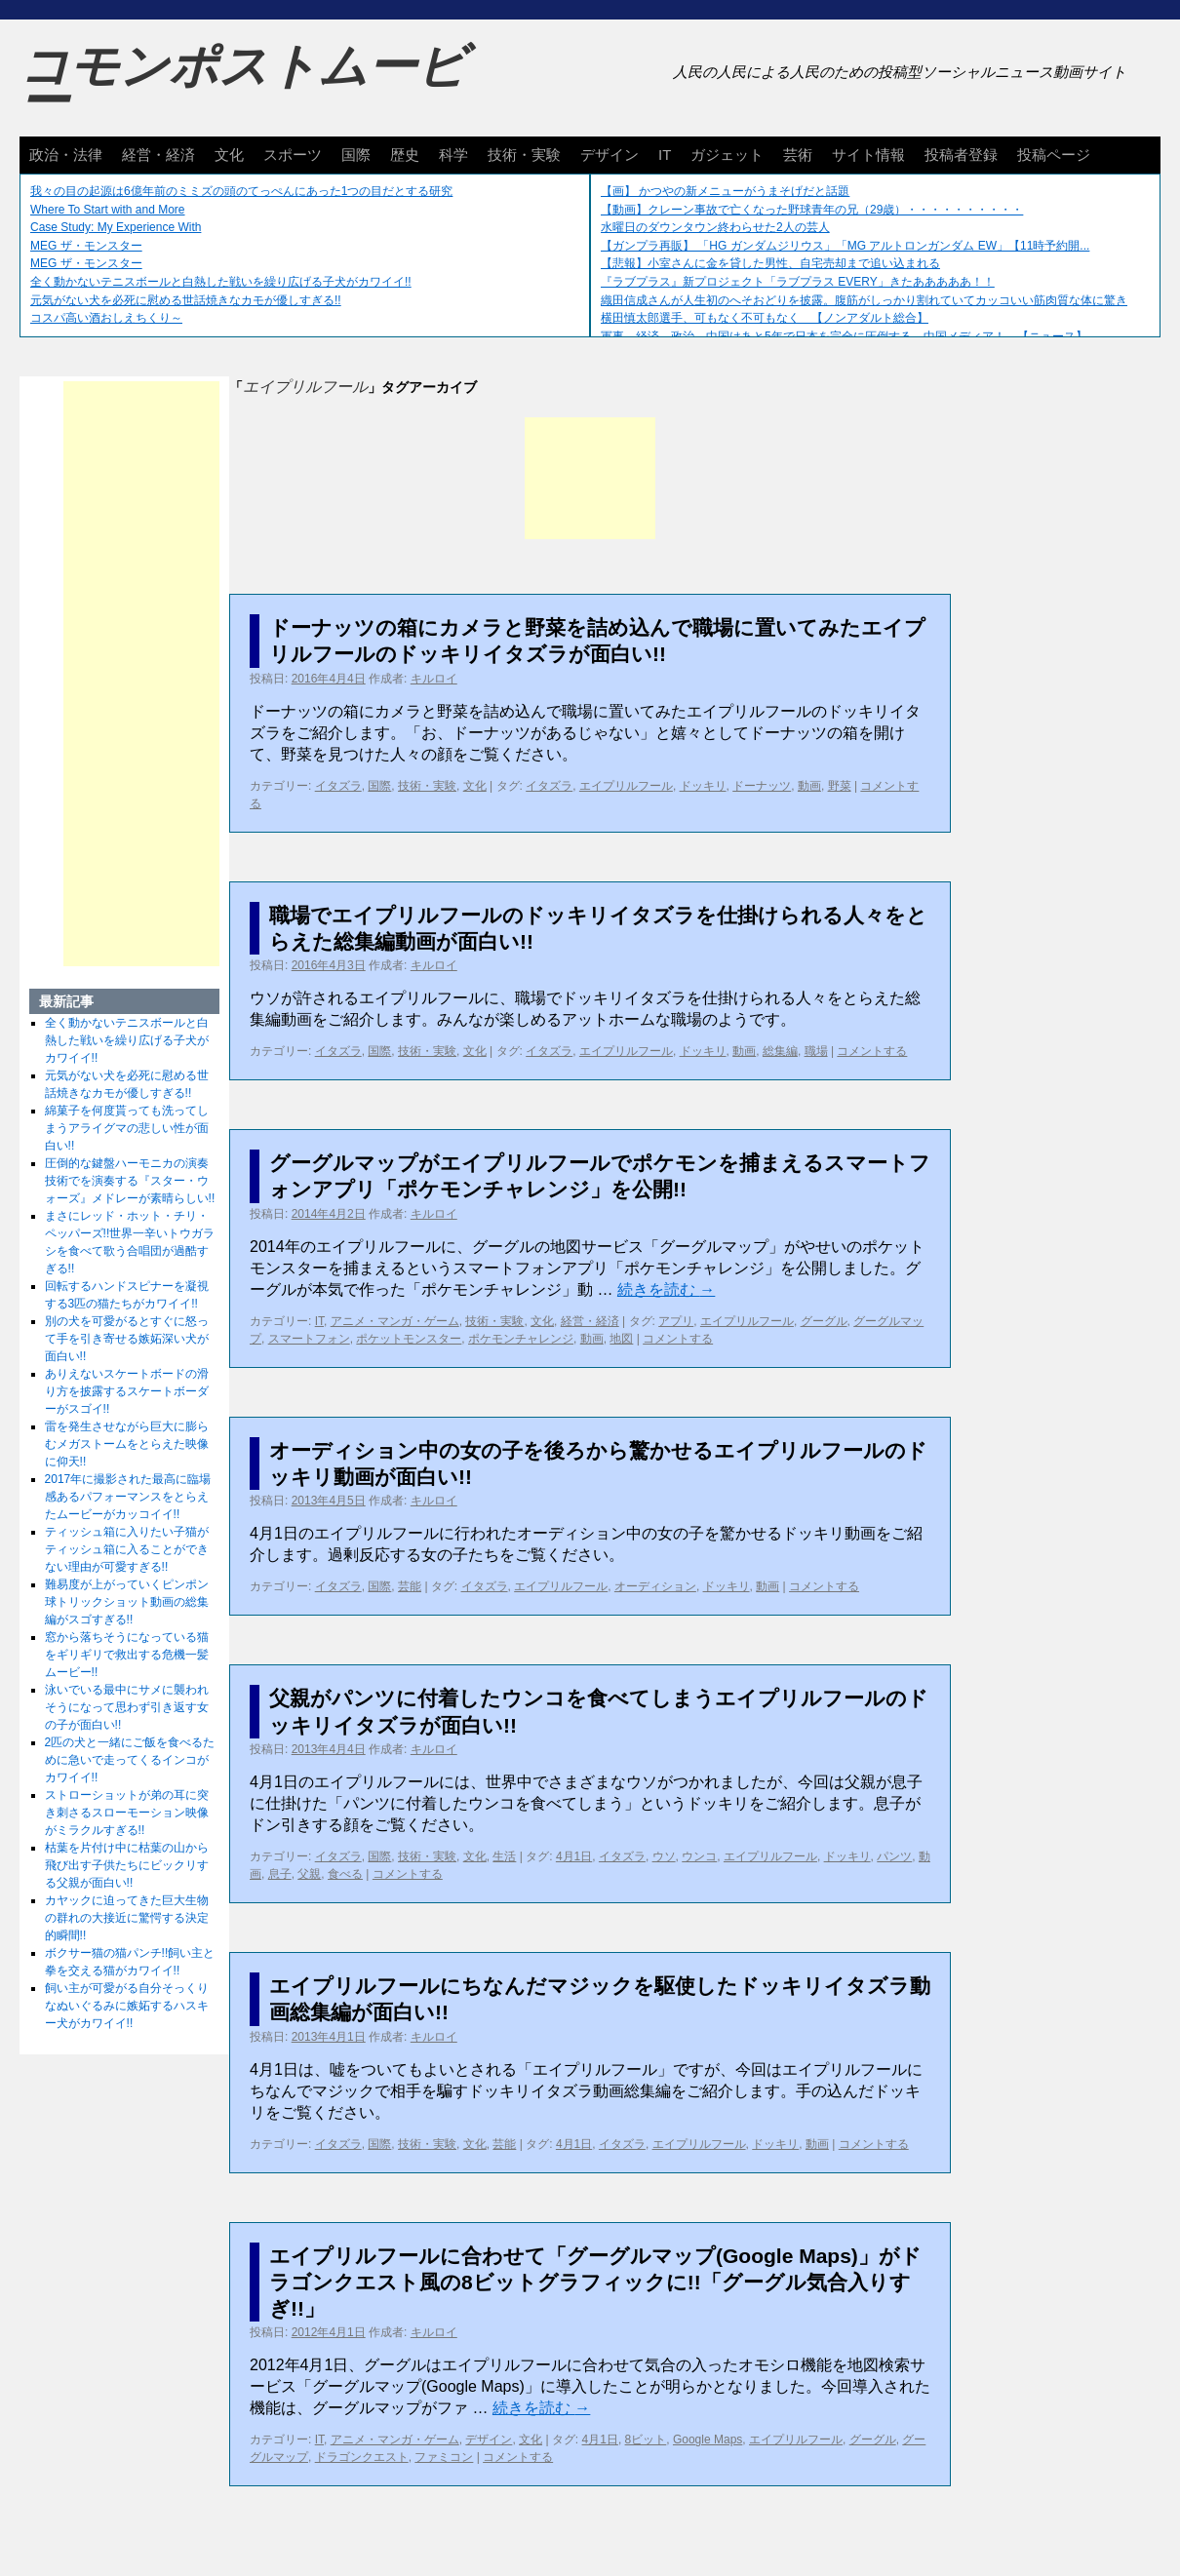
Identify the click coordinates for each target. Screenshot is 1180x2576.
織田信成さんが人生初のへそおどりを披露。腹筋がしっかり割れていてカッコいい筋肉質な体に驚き (864, 300)
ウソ (664, 1856)
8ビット (646, 2439)
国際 (356, 154)
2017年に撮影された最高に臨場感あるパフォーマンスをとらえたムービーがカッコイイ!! (128, 1496)
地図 (621, 1339)
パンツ (894, 1856)
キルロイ (434, 678)
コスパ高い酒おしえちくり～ (106, 318)
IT (664, 154)
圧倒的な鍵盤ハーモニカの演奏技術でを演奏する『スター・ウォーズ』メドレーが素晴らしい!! (130, 1180)
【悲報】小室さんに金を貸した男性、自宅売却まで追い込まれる (770, 263)
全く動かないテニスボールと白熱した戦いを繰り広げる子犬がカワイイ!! (221, 282)
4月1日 (574, 1856)
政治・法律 (65, 154)
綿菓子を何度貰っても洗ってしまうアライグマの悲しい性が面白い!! (127, 1128)
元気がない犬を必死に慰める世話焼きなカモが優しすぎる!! (185, 300)
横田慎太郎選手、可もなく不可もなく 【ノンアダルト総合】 (764, 318)
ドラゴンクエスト (362, 2457)
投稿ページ (1053, 154)
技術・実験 (524, 154)
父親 (309, 1874)
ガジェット (727, 154)
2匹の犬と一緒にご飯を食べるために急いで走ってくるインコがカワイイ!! (130, 1760)
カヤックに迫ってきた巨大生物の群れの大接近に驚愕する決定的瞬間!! (127, 1917)
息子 (280, 1874)
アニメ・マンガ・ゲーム (395, 1321)
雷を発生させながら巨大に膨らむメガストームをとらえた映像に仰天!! (127, 1444)
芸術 (797, 154)
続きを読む (666, 1289)
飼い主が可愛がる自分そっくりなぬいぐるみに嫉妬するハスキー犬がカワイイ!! (127, 2005)
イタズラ (338, 786)
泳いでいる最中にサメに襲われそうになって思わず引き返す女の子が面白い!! (127, 1707)
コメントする (872, 1051)
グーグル (824, 1321)
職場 (816, 1051)
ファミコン (443, 2457)
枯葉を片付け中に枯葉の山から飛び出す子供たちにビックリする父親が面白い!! (127, 1865)
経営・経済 (158, 154)
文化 (229, 154)
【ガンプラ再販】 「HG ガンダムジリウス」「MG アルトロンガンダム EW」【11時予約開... (845, 246)
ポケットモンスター (408, 1339)
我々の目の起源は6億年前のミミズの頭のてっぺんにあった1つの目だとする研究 (241, 191)
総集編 (780, 1051)
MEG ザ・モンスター (86, 246)
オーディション (655, 1586)
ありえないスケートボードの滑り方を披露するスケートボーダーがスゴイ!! (127, 1391)
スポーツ (292, 154)
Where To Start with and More (107, 209)
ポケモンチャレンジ (520, 1339)
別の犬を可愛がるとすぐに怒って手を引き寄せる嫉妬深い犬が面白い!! (127, 1338)
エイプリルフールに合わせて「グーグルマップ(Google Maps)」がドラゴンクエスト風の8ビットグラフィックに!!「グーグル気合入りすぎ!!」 (595, 2282)
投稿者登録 (961, 154)
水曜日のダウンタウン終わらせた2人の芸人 (715, 227)
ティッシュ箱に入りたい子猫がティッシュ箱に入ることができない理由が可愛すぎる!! (127, 1549)
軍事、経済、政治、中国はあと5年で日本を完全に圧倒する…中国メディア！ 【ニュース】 (844, 336)
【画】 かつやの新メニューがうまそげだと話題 (725, 191)
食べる (345, 1874)
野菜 (839, 786)
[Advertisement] (590, 478)
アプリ (675, 1321)
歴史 (404, 154)
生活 (504, 1856)
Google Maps (707, 2439)
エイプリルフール (626, 786)
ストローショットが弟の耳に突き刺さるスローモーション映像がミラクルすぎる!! (127, 1812)
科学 (453, 154)
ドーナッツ (761, 786)
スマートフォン (309, 1339)
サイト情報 (868, 154)
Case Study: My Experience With (115, 227)
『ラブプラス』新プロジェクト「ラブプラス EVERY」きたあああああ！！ (798, 282)
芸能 (409, 1586)
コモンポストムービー (243, 84)
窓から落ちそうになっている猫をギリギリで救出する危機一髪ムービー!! (127, 1654)
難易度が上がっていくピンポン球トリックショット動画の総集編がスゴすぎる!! (127, 1602)
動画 (809, 786)
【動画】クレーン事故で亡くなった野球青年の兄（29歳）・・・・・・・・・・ (812, 209)
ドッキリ (703, 786)
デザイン (609, 154)
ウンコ (699, 1856)
